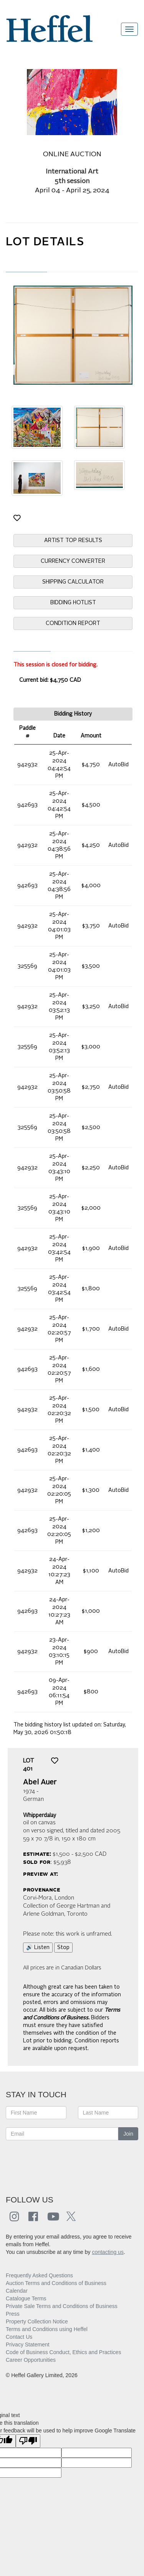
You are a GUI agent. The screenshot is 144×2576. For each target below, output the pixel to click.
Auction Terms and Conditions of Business (56, 2283)
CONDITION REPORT (73, 623)
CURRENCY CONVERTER (73, 561)
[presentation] (64, 2163)
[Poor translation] (28, 2441)
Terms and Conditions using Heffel (47, 2329)
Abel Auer (39, 1782)
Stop (63, 1947)
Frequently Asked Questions (39, 2275)
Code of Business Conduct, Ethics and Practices (63, 2352)
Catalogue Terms (26, 2298)
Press (13, 2314)
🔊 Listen (38, 1947)
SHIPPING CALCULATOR (73, 582)
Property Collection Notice (37, 2321)
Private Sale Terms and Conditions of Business (62, 2306)
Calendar (17, 2291)
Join (128, 2134)
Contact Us (19, 2337)
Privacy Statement (28, 2344)
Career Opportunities (31, 2360)
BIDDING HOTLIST (73, 602)
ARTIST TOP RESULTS (73, 540)
